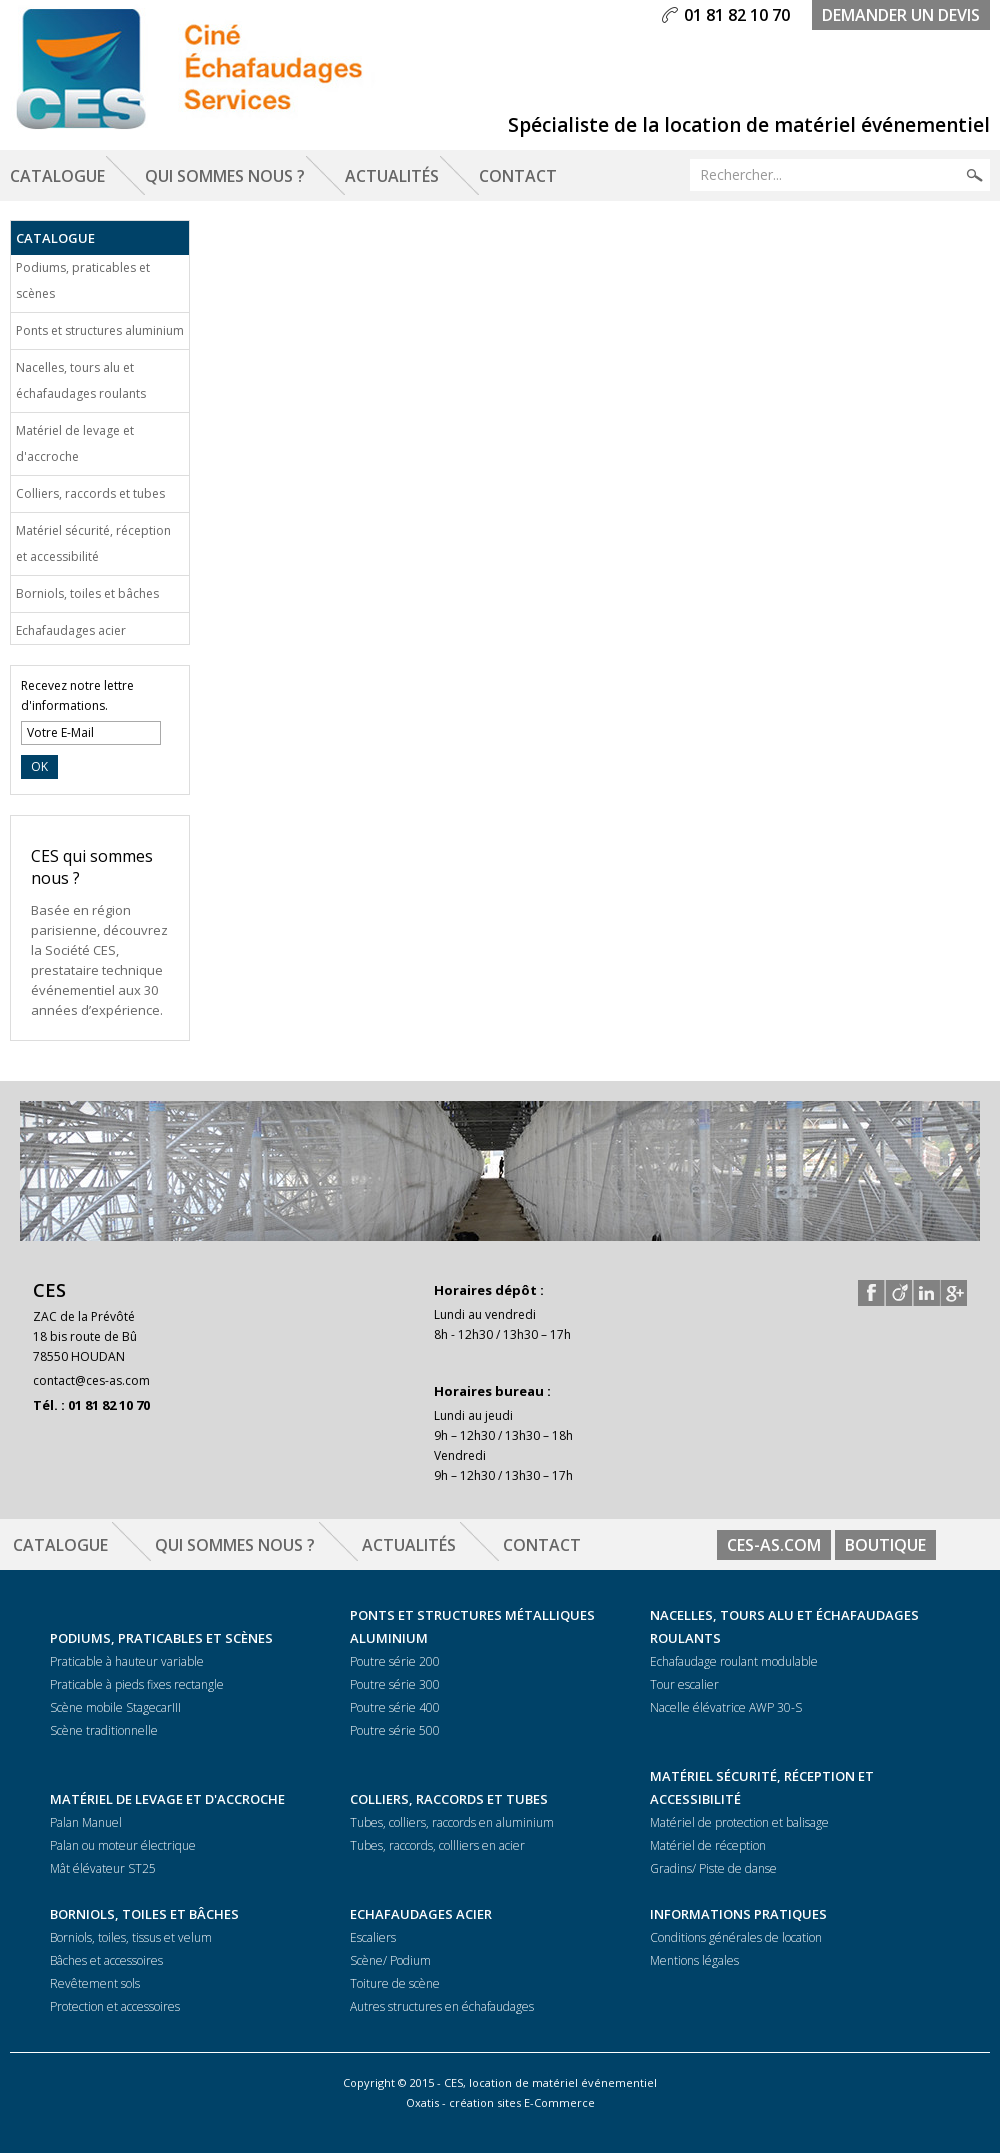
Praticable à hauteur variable (127, 1661)
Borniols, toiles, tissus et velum (131, 1937)
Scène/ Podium (390, 1960)
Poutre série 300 (395, 1684)
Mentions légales (694, 1960)
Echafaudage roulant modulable (734, 1661)
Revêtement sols (95, 1983)
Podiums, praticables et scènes (83, 280)
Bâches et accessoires (106, 1960)
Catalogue (57, 176)
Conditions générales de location (736, 1937)
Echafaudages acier (71, 630)
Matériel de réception (708, 1845)
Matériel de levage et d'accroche (75, 443)
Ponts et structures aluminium (100, 330)
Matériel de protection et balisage (739, 1822)
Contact (518, 176)
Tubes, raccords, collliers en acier (437, 1845)
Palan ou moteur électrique (123, 1845)
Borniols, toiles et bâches (87, 593)
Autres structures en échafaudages (442, 2006)
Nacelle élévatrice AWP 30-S (726, 1707)
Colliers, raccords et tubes (90, 493)
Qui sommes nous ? (225, 176)
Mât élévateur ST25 (103, 1868)
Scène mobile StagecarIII (115, 1707)
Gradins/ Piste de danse (713, 1868)
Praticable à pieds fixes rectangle (137, 1684)
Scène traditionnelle (104, 1730)
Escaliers (373, 1937)
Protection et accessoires (115, 2006)
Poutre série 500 (395, 1730)
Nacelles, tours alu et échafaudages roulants (81, 380)
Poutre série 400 (395, 1707)
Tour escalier (684, 1684)
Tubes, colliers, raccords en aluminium (452, 1822)
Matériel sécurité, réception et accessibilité (93, 543)
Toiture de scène (395, 1983)
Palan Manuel (86, 1822)
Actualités (392, 176)
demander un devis (901, 15)
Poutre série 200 (395, 1661)
